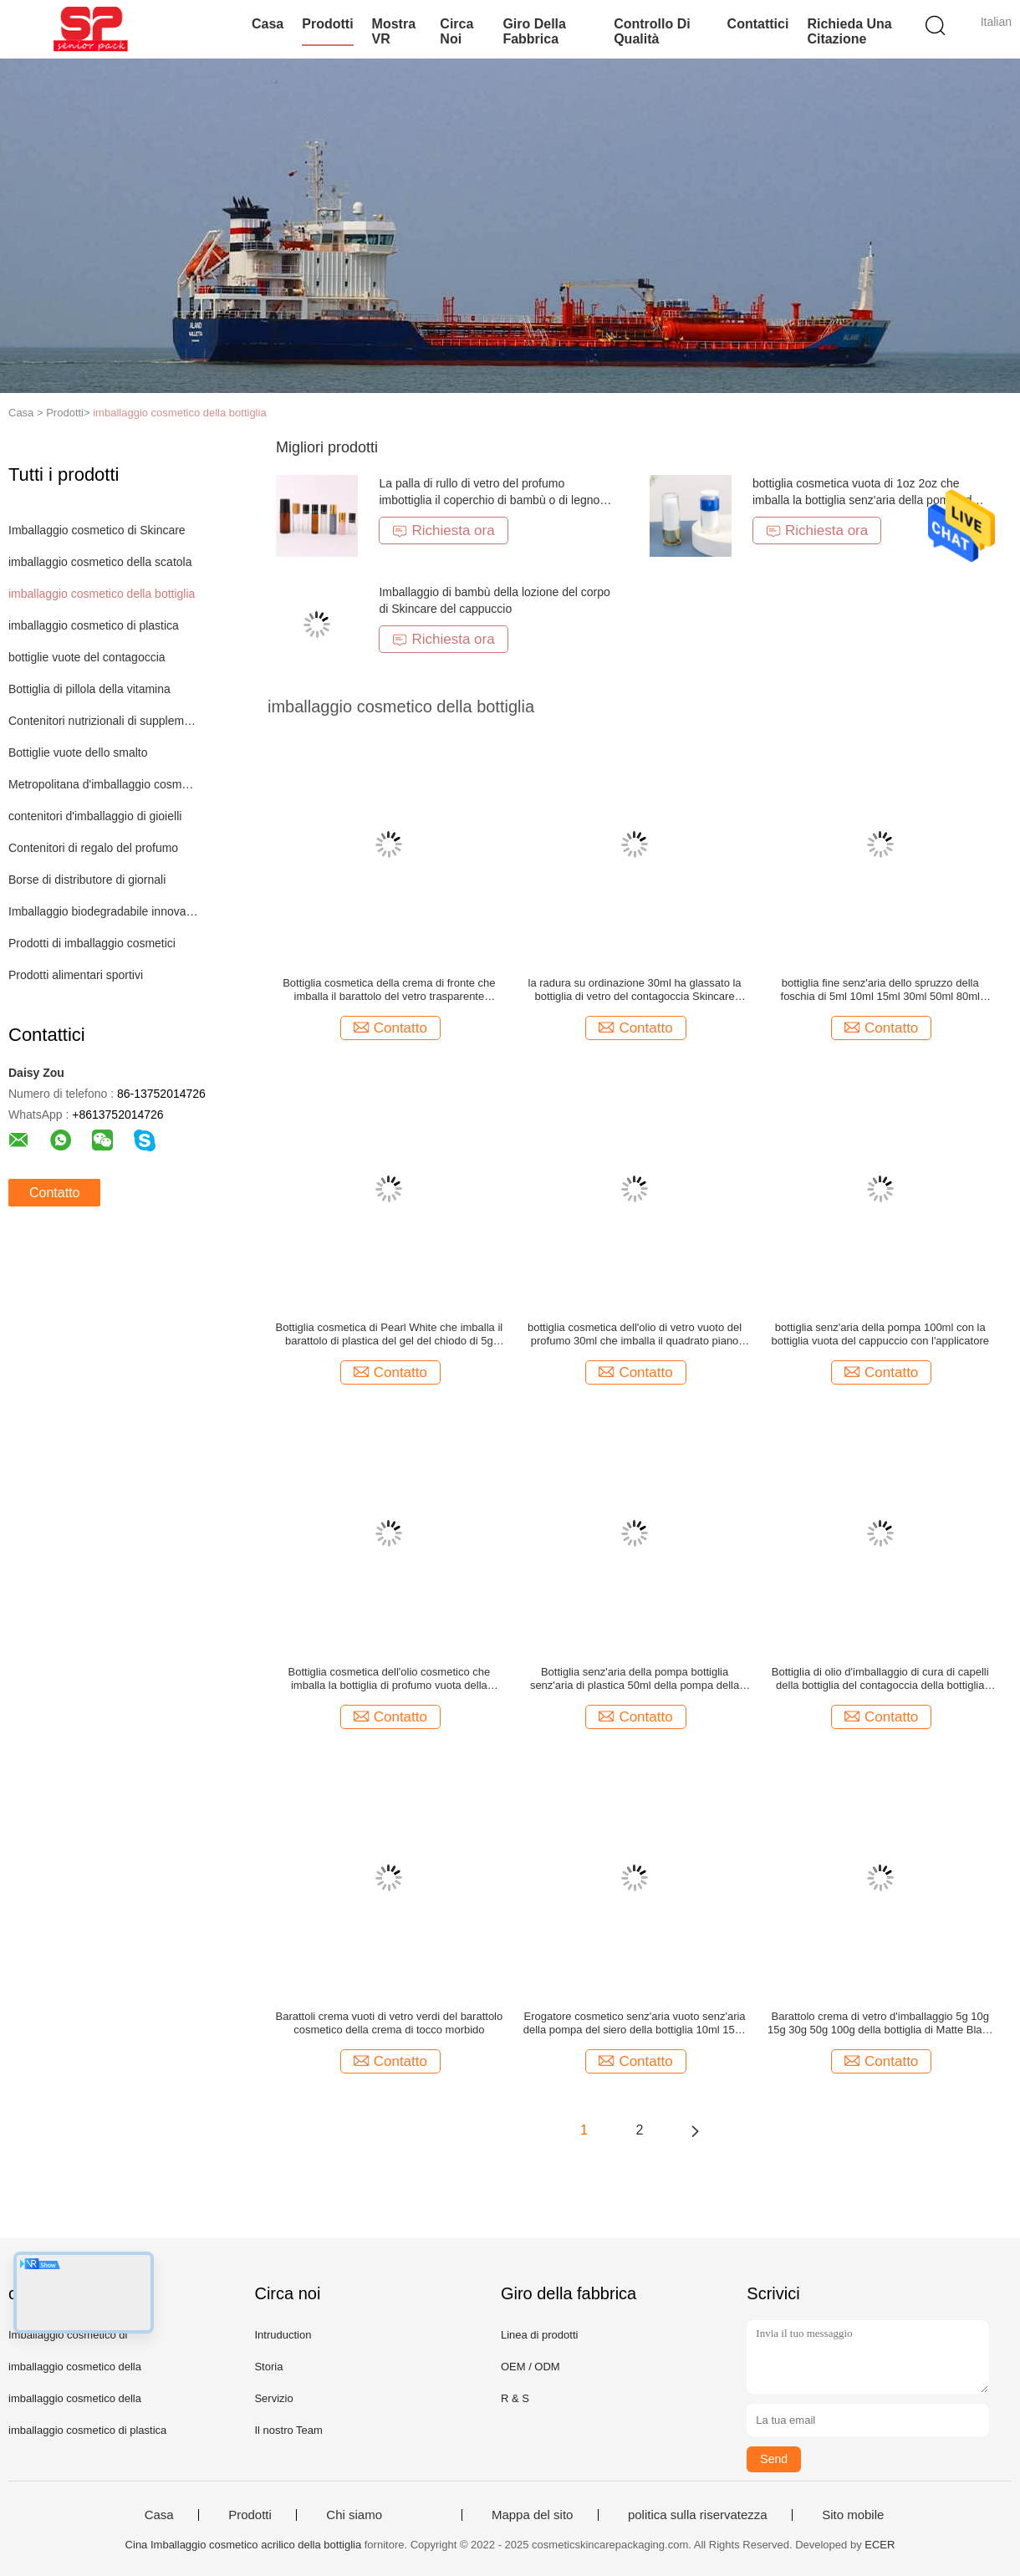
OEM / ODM (530, 2366)
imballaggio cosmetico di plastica (93, 625)
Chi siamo (354, 2515)
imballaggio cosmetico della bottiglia (179, 412)
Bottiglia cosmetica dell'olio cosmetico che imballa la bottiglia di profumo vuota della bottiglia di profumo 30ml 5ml (389, 1678)
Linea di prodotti (540, 2335)
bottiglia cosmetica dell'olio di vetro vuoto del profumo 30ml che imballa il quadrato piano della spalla (635, 1334)
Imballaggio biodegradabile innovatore (103, 911)
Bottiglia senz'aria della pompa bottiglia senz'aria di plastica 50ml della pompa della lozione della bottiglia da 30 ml (634, 1678)
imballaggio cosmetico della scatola (99, 562)
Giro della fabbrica (534, 31)
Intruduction (282, 2335)
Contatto (54, 1193)
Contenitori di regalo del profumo (93, 847)
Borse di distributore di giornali (87, 879)
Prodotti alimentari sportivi (75, 975)
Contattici (758, 24)
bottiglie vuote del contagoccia (87, 657)
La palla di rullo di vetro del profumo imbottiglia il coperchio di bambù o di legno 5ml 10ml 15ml (489, 500)
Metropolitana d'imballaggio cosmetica (103, 784)
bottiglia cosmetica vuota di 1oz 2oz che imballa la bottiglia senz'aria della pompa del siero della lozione (867, 500)
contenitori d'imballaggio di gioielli (94, 816)
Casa (267, 24)
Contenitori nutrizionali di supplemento (103, 720)
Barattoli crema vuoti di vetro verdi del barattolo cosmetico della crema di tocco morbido (389, 2023)
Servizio (273, 2398)
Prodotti (327, 24)
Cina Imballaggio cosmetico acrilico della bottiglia (243, 2544)
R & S (515, 2398)
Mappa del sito (533, 2515)
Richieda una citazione (849, 31)
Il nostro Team (288, 2430)
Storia (268, 2366)
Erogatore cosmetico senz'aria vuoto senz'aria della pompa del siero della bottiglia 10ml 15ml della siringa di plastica (635, 2023)
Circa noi (456, 31)
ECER (879, 2544)
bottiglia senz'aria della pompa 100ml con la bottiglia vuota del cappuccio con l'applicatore (879, 1334)
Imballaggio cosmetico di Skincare (97, 530)
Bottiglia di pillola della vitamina (89, 689)
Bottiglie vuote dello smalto (78, 752)
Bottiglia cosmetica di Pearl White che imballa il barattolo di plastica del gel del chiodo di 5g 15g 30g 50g (389, 1334)
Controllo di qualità (652, 31)
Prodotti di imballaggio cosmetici (92, 943)
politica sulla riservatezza (698, 2515)
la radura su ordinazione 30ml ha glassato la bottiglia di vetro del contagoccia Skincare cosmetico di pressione (635, 990)
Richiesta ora (443, 530)
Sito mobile (853, 2515)
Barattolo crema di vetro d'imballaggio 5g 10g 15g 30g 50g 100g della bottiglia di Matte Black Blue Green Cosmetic (880, 2023)
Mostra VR (394, 31)
